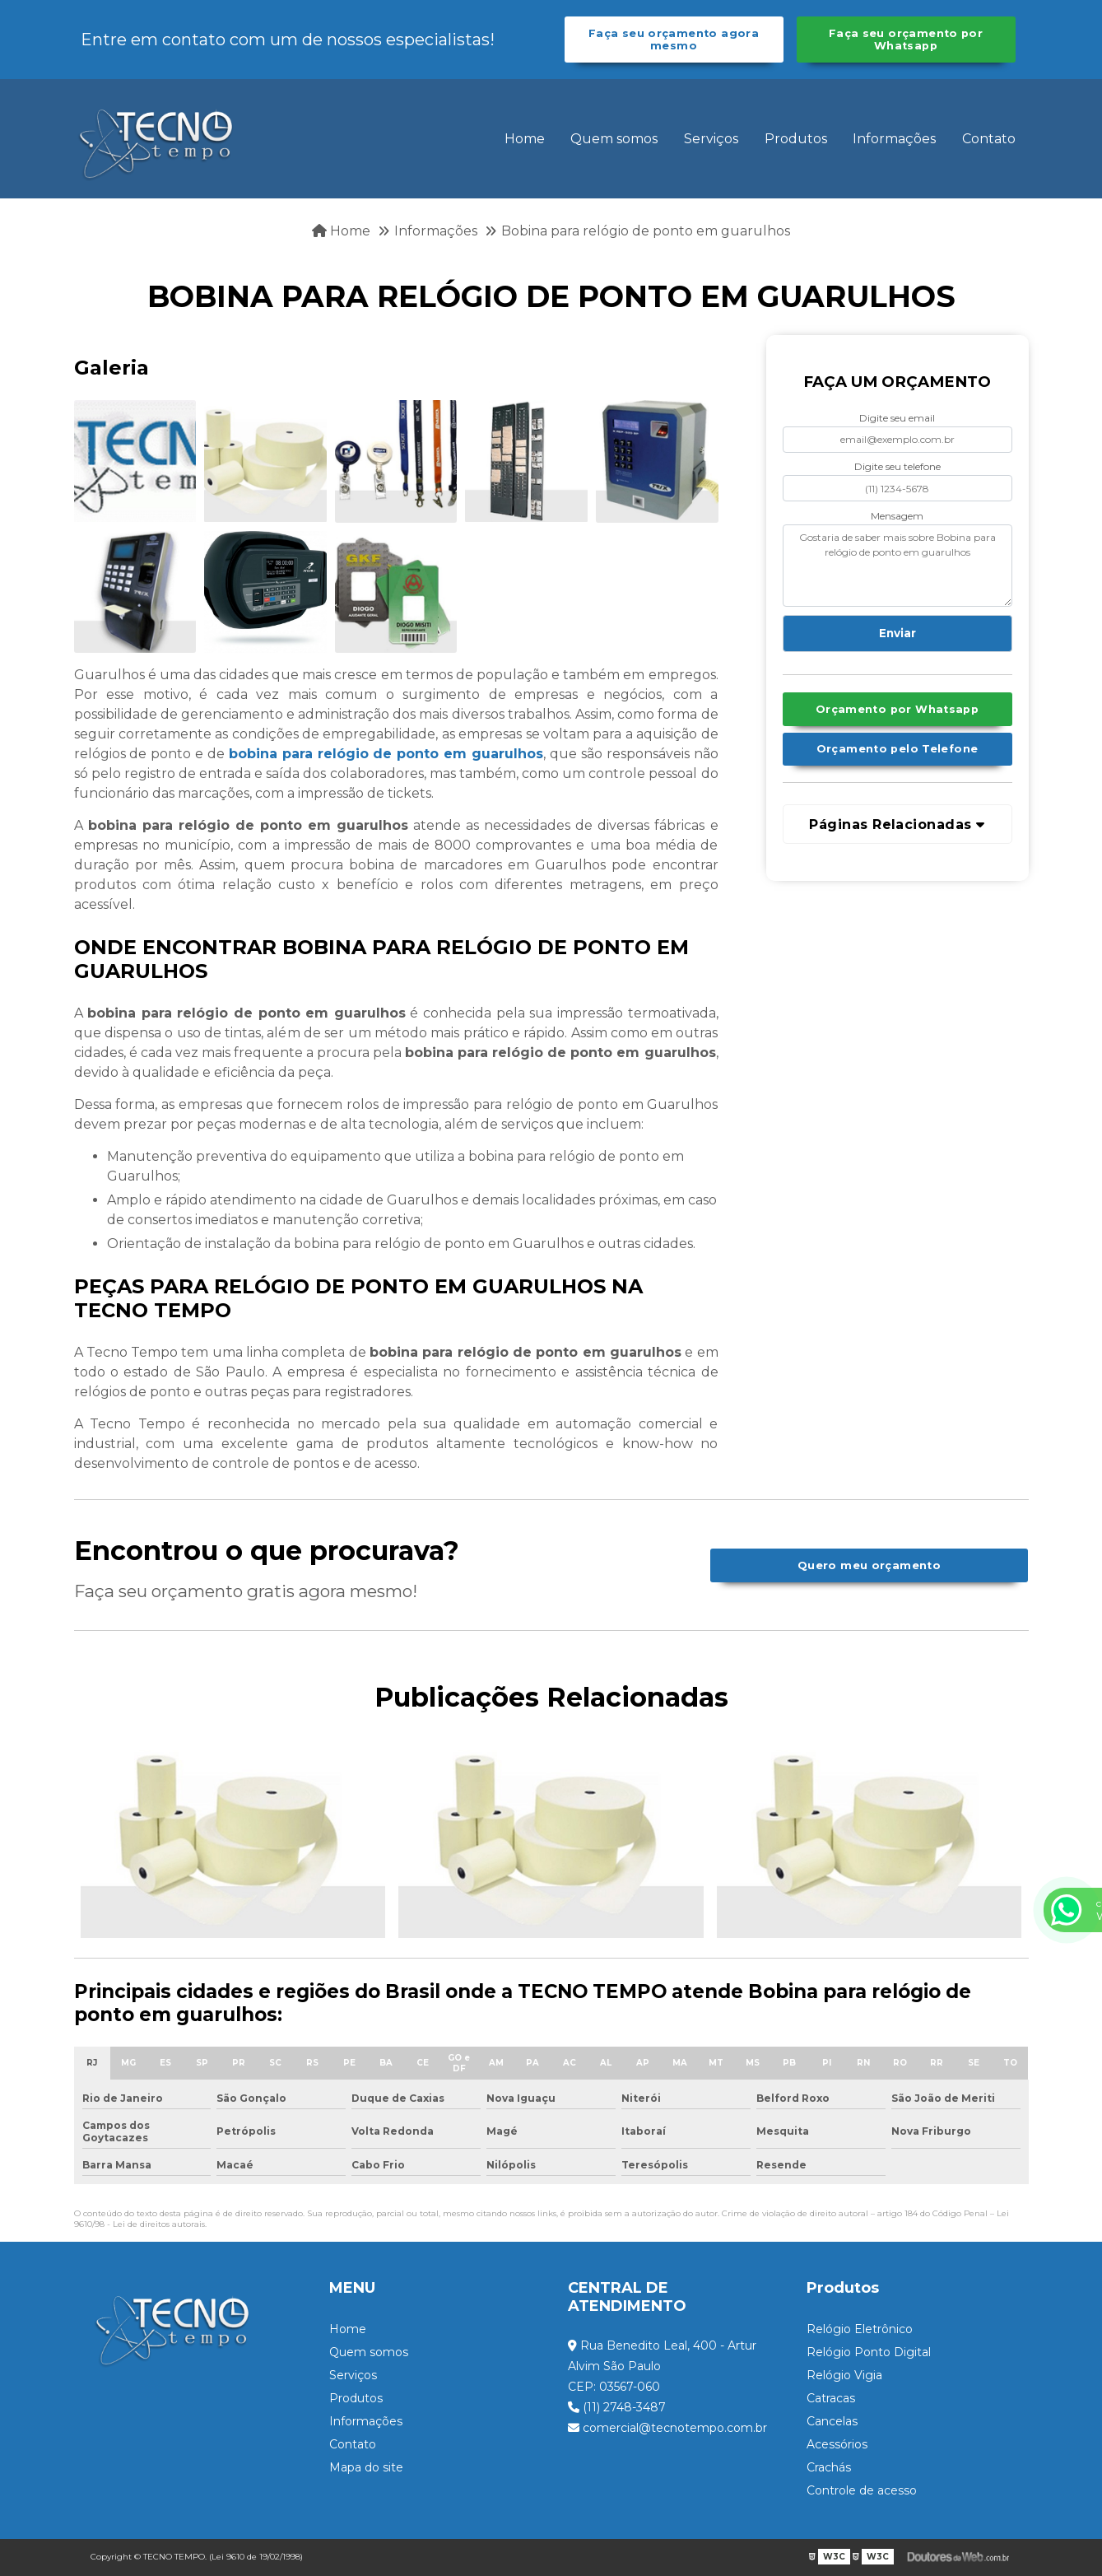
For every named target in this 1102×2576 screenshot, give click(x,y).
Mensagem (897, 516)
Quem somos (614, 139)
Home (525, 139)
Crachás (829, 2467)
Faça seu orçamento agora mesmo (673, 39)
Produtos (796, 139)
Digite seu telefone (897, 466)
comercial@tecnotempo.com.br (667, 2427)
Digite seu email (897, 418)
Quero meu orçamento (869, 1565)
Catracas (831, 2398)
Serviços (711, 139)
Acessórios (837, 2444)
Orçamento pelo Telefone (897, 749)
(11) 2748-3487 (617, 2407)
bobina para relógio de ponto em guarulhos (386, 754)
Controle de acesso (862, 2490)
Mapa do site (366, 2467)
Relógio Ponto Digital (869, 2352)
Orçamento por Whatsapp (897, 709)
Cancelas (832, 2421)
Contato (989, 139)
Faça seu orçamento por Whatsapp (906, 39)
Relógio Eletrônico (860, 2329)
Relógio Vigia (844, 2375)
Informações (894, 139)
